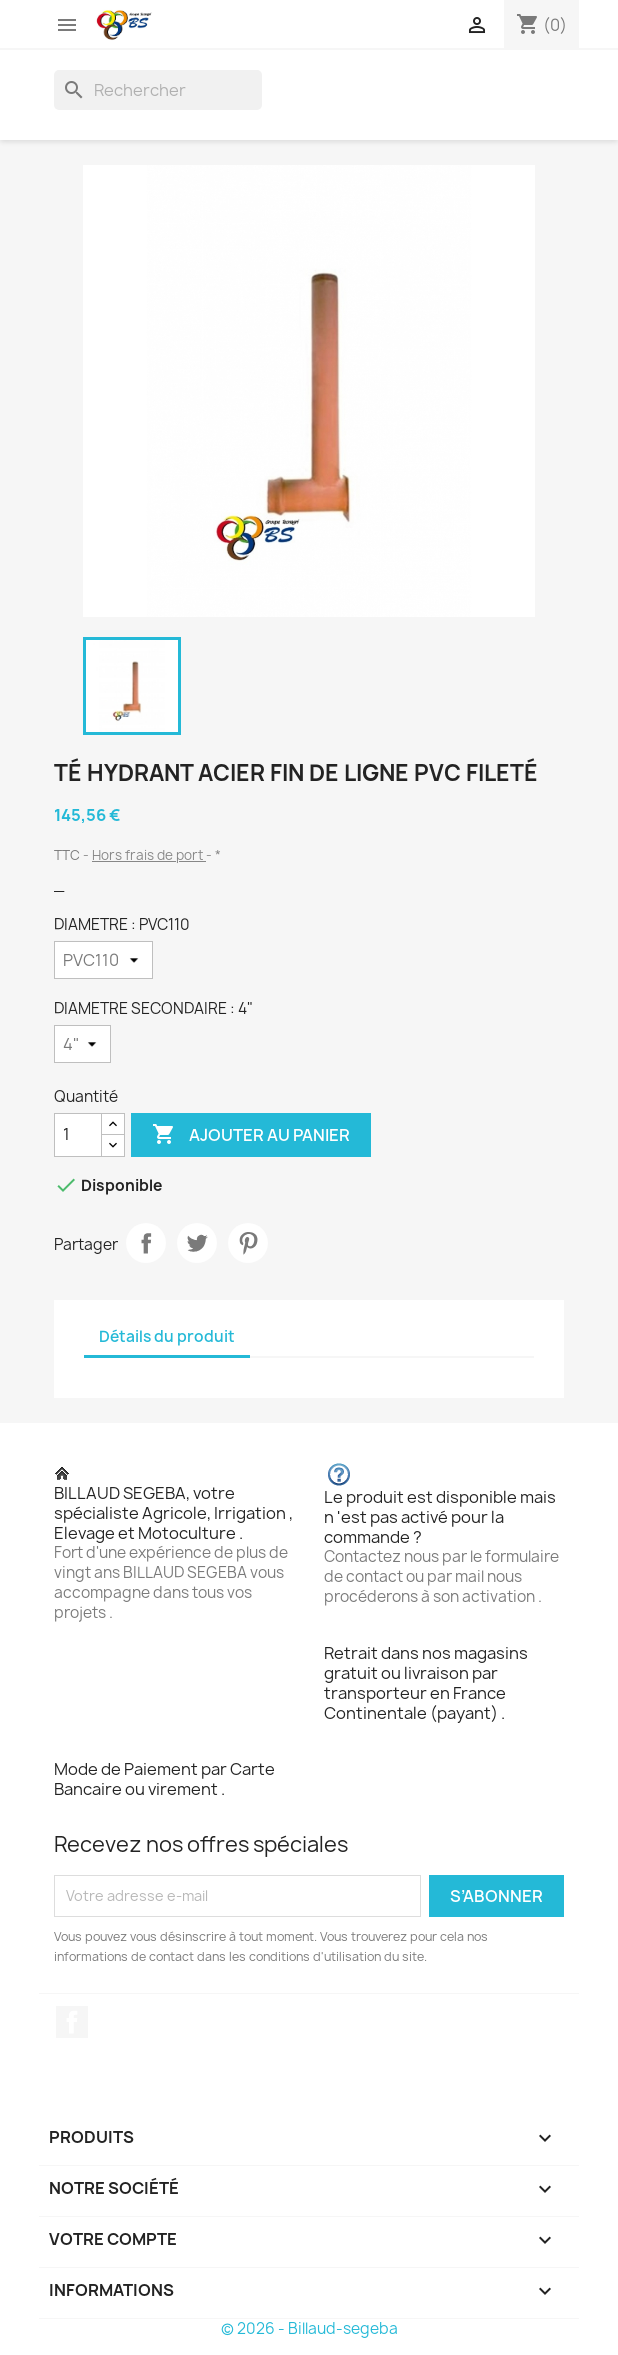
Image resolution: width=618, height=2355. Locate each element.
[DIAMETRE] (103, 960)
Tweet (197, 1243)
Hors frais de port (149, 855)
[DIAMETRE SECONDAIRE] (82, 1044)
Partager (146, 1243)
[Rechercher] (158, 90)
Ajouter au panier (251, 1135)
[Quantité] (78, 1135)
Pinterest (248, 1243)
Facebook (72, 2022)
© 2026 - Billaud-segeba (309, 2328)
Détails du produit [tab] (167, 1336)
